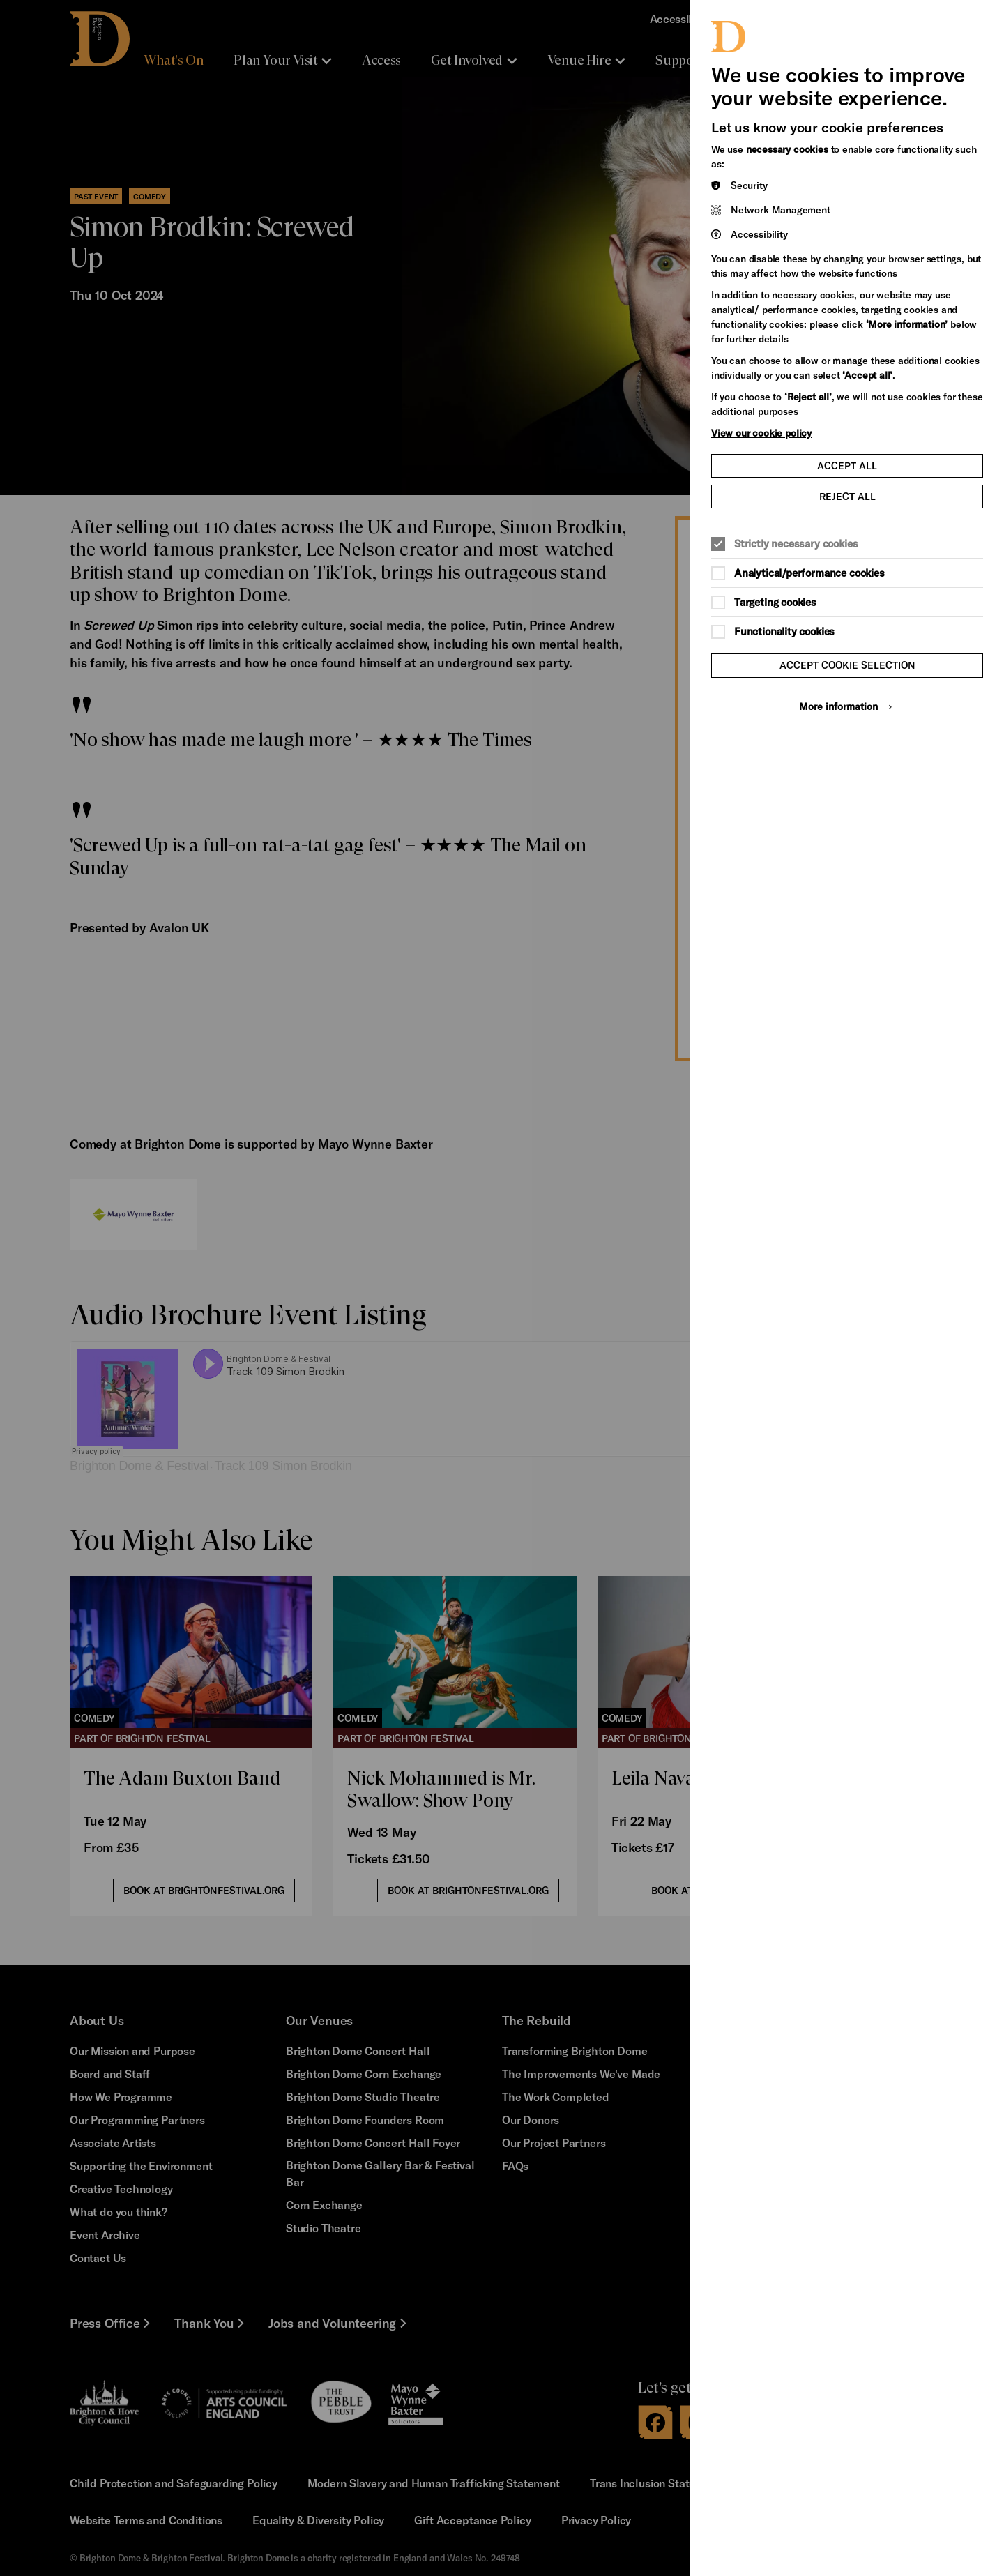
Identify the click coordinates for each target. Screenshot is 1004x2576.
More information (838, 706)
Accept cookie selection (847, 665)
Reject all (847, 496)
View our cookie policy (761, 433)
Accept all (847, 465)
